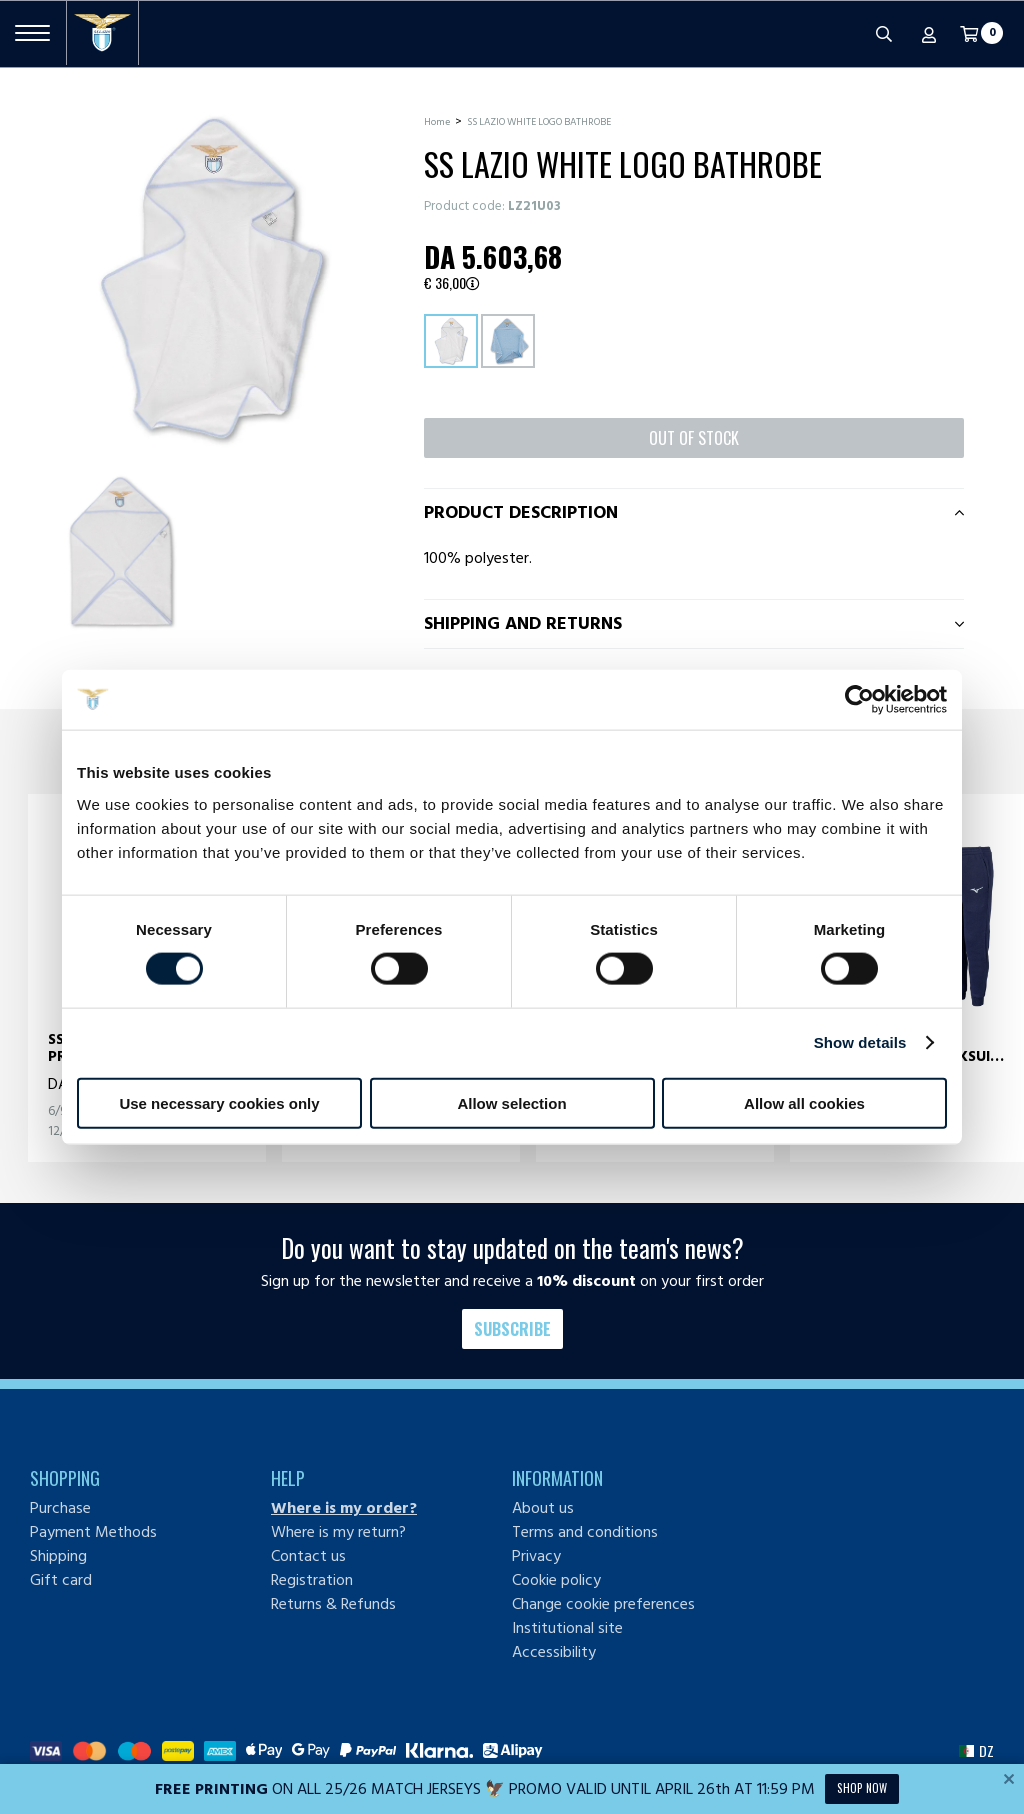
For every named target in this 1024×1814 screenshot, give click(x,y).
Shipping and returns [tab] (523, 623)
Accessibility (554, 1652)
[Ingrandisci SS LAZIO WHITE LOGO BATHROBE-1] (121, 551)
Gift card (61, 1580)
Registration (312, 1580)
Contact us (308, 1556)
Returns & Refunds (333, 1604)
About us (543, 1508)
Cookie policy (556, 1580)
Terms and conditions (585, 1532)
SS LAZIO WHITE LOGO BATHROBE (539, 122)
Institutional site (567, 1628)
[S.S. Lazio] (102, 33)
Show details (860, 1042)
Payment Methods (93, 1532)
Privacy (536, 1556)
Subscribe (512, 1329)
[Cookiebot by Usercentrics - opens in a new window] (859, 700)
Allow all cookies (804, 1102)
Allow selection (511, 1102)
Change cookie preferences (603, 1604)
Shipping (58, 1556)
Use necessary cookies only (219, 1102)
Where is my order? (344, 1508)
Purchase (60, 1508)
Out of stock (694, 438)
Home (437, 122)
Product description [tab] (521, 512)
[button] (976, 1751)
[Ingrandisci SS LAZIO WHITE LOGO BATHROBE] (212, 278)
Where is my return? (338, 1532)
